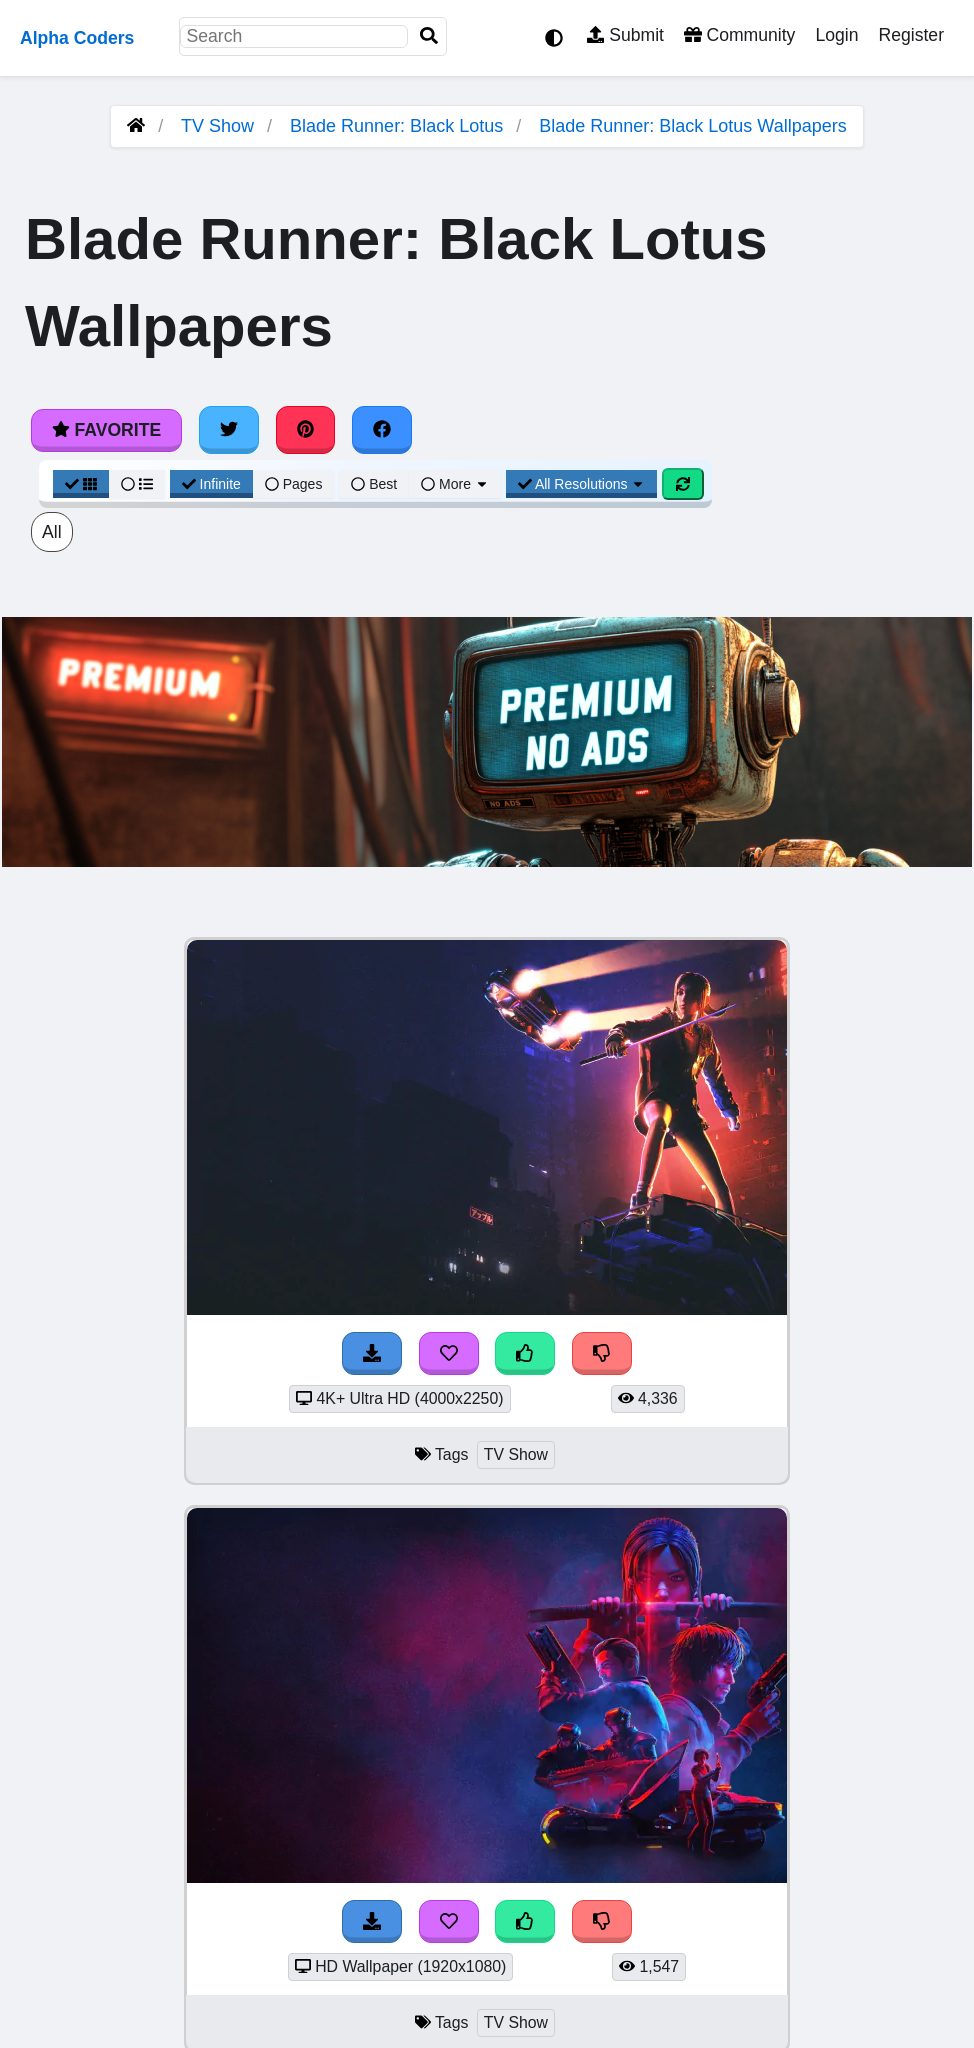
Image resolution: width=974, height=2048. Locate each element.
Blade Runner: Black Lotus (396, 126)
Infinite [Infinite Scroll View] (211, 484)
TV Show (217, 126)
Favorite (106, 430)
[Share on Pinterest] (306, 430)
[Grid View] (81, 484)
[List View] (137, 484)
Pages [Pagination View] (294, 484)
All (52, 532)
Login (836, 35)
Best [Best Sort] (374, 484)
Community (739, 35)
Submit (625, 35)
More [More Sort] (455, 484)
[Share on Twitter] (229, 430)
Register (911, 35)
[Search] (429, 36)
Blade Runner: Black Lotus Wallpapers (693, 126)
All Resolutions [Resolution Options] (582, 484)
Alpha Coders (77, 38)
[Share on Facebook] (382, 430)
